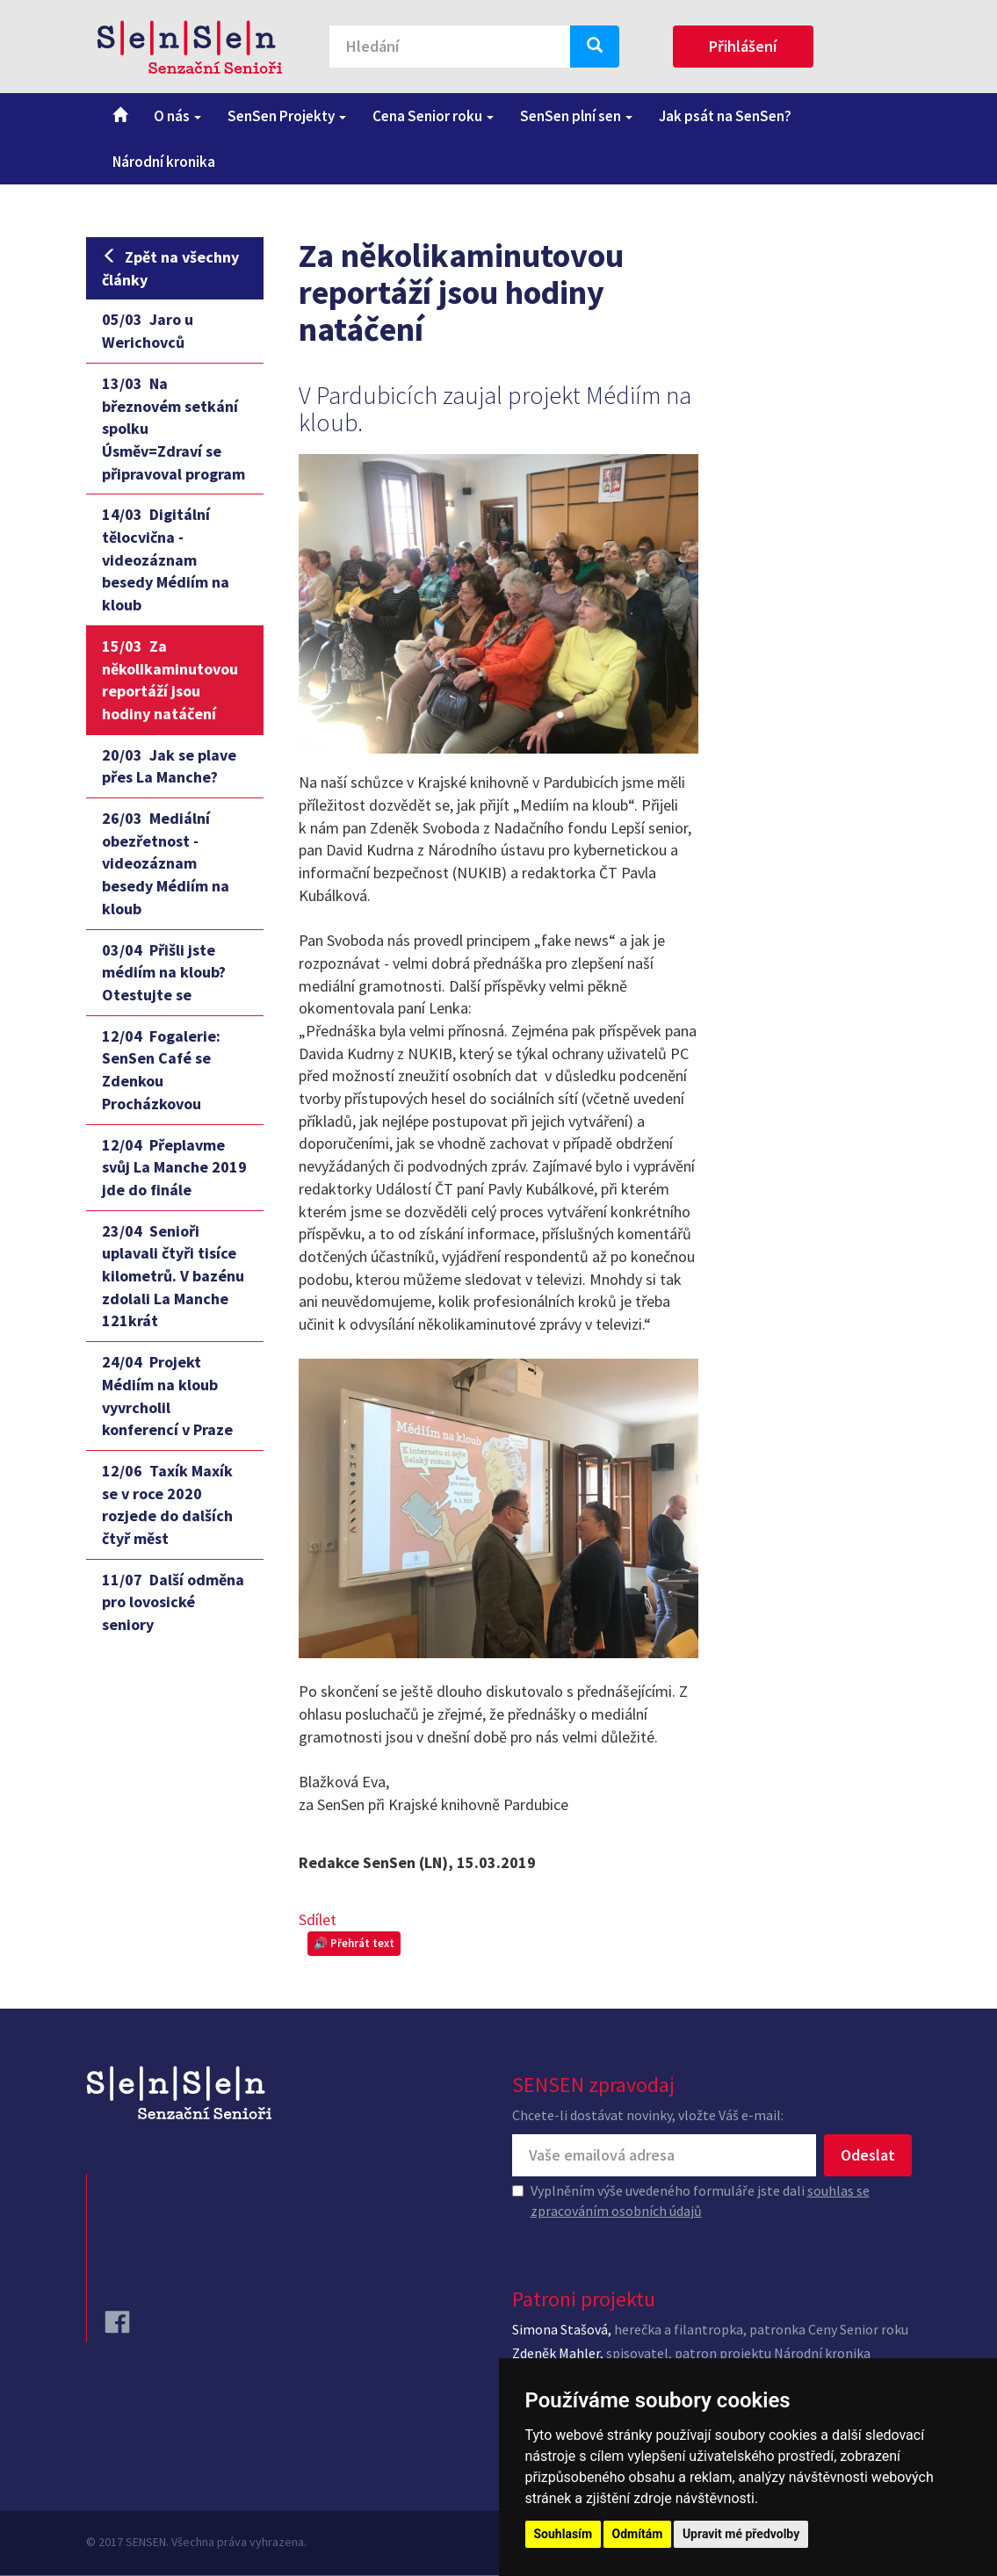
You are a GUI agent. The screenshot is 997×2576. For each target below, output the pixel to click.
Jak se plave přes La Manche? (169, 766)
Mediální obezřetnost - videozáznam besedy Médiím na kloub (165, 863)
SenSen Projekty (287, 116)
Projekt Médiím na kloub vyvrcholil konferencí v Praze (167, 1396)
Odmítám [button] (637, 2534)
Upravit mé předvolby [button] (741, 2534)
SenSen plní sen (576, 116)
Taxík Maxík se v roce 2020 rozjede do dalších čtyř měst (167, 1504)
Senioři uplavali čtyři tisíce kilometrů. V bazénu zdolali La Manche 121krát (173, 1276)
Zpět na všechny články (170, 268)
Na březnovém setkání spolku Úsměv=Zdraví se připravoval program (173, 428)
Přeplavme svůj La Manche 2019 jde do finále (174, 1167)
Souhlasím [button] (563, 2534)
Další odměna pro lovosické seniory (173, 1601)
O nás (177, 116)
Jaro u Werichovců (147, 330)
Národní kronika (163, 161)
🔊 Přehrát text (354, 1943)
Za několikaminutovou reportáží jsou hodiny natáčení (170, 680)
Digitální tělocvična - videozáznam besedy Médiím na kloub (165, 559)
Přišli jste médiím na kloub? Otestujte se (164, 972)
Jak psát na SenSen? (725, 116)
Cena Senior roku (433, 116)
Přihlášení (743, 46)
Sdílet (317, 1919)
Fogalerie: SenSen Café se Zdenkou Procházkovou (161, 1070)
